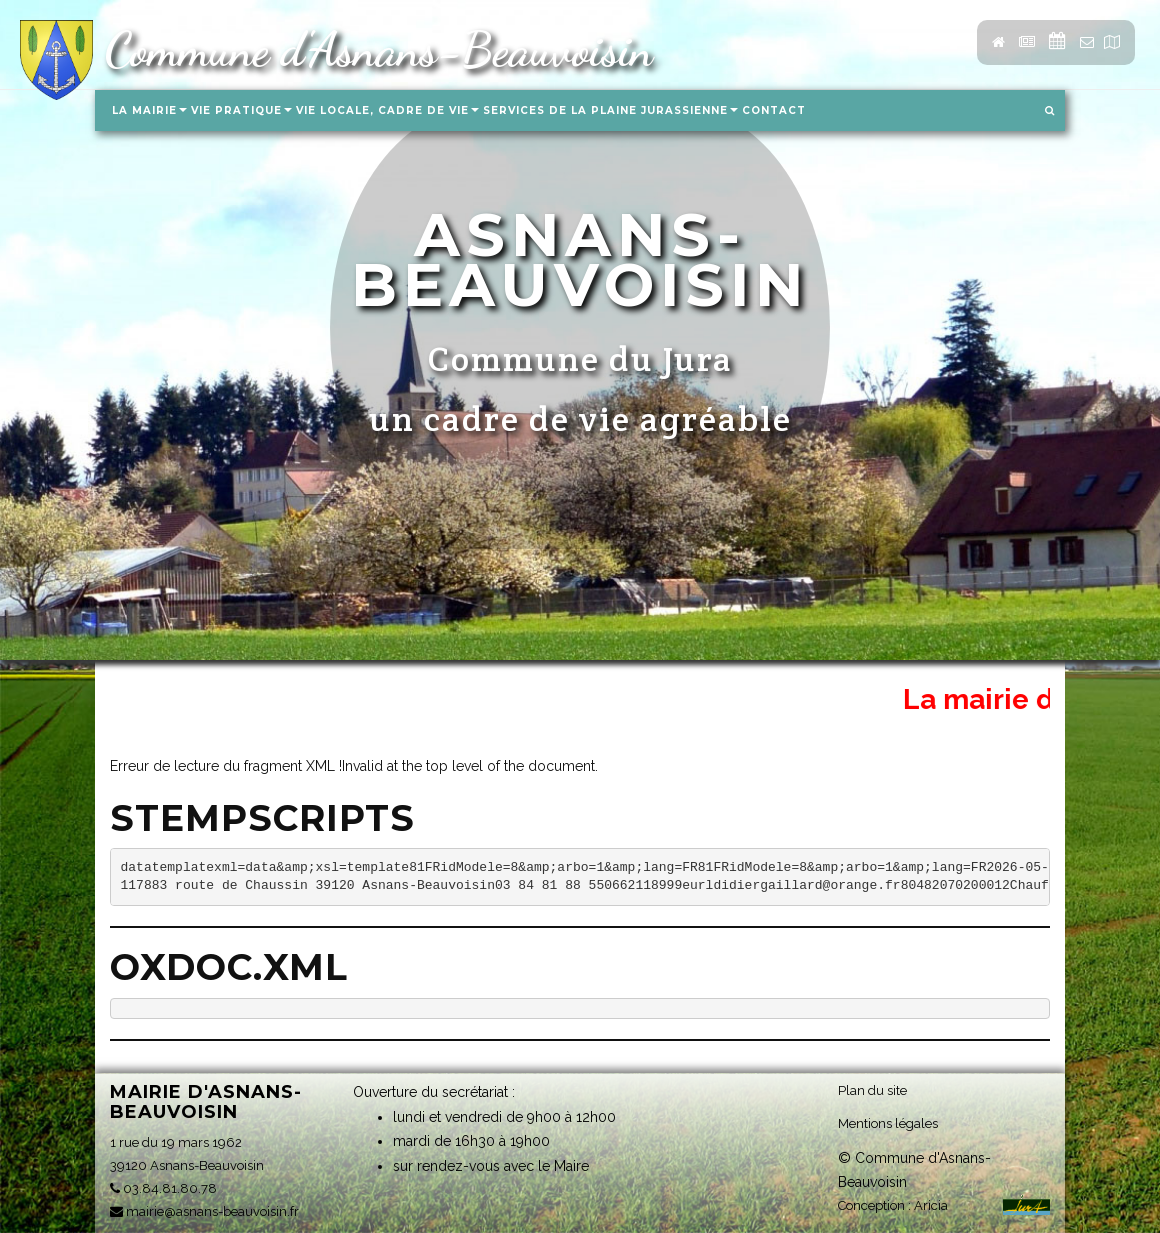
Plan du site (872, 1090)
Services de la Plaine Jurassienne (610, 110)
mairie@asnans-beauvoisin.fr (204, 1211)
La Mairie (149, 110)
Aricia (931, 1205)
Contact (774, 110)
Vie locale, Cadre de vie (387, 110)
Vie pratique (241, 110)
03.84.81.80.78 (163, 1188)
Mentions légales (888, 1123)
